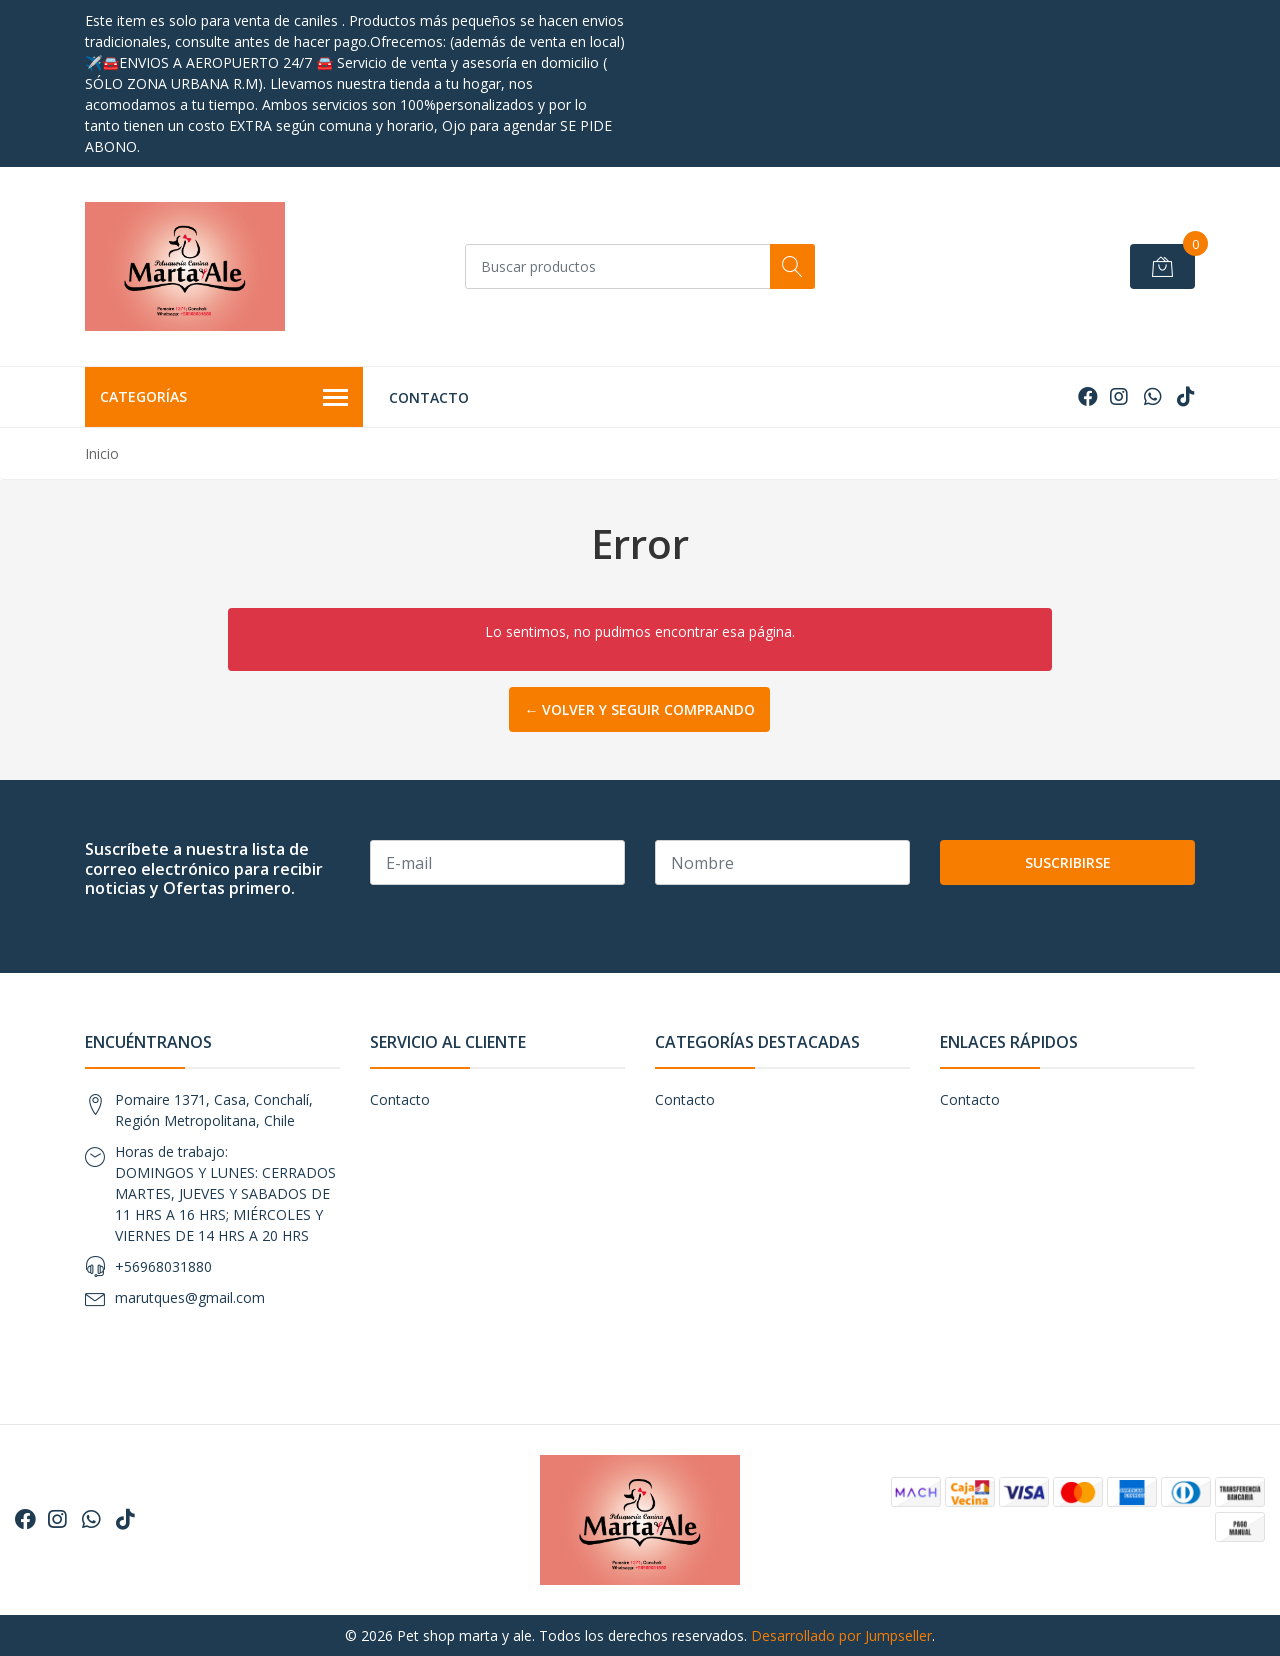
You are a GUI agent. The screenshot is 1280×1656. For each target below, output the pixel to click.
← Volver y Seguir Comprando (639, 709)
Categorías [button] (224, 398)
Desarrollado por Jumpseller (841, 1635)
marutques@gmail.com (190, 1297)
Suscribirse (1068, 862)
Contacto (429, 397)
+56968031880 (163, 1266)
